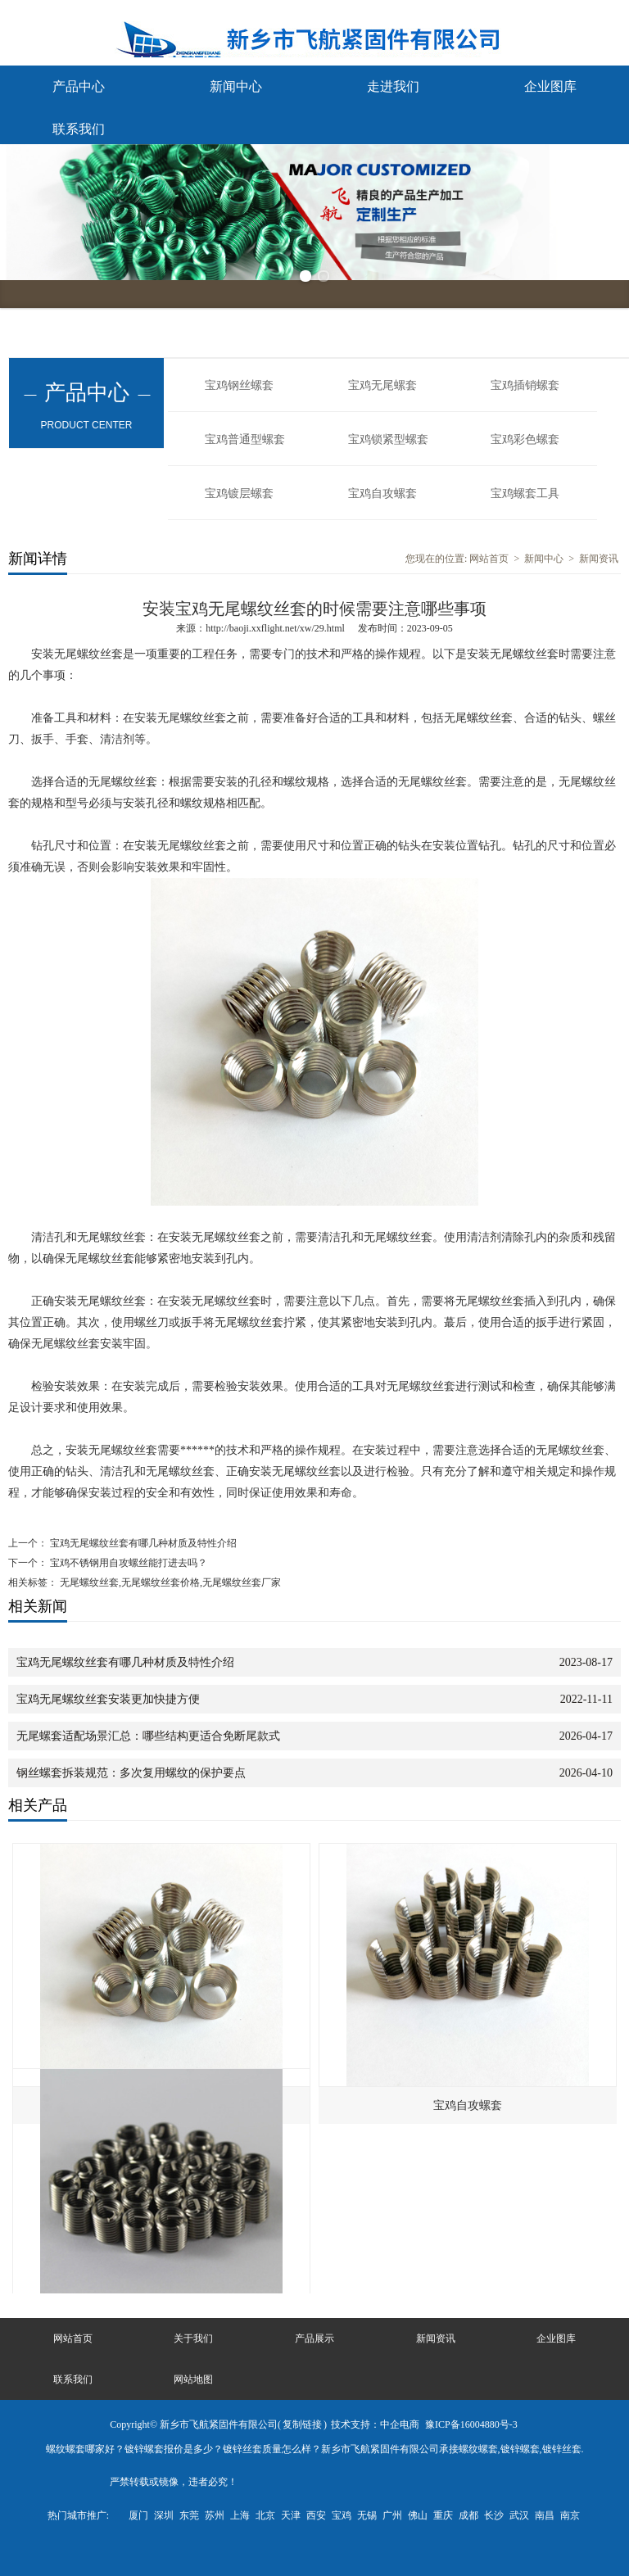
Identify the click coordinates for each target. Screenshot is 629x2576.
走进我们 (393, 86)
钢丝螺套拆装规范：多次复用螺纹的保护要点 (131, 1773)
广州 (392, 2515)
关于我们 (193, 2338)
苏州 (214, 2515)
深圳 (164, 2515)
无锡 (367, 2515)
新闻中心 (236, 86)
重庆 (443, 2515)
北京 (265, 2515)
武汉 (519, 2515)
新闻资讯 (598, 558)
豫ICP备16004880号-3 (471, 2424)
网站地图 (193, 2379)
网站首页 (489, 558)
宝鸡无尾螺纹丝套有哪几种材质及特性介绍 (142, 1543)
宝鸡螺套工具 (525, 493)
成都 (468, 2515)
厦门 (138, 2515)
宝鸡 (341, 2515)
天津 (291, 2515)
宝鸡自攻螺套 (382, 493)
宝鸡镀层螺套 (239, 493)
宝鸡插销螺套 (525, 385)
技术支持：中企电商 (375, 2424)
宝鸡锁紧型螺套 (388, 439)
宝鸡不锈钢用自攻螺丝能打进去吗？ (127, 1563)
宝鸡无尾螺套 (382, 385)
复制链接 (302, 2424)
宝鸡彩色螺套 (525, 439)
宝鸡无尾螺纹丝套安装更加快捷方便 (108, 1699)
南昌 (544, 2515)
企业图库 (550, 86)
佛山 (418, 2515)
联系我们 (78, 129)
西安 (316, 2515)
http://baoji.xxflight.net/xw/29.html (275, 628)
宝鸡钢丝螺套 (239, 385)
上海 (240, 2515)
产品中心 (78, 86)
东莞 (189, 2515)
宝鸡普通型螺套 (245, 439)
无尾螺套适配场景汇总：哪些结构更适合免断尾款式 (148, 1736)
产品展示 (314, 2338)
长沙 (494, 2515)
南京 (570, 2515)
